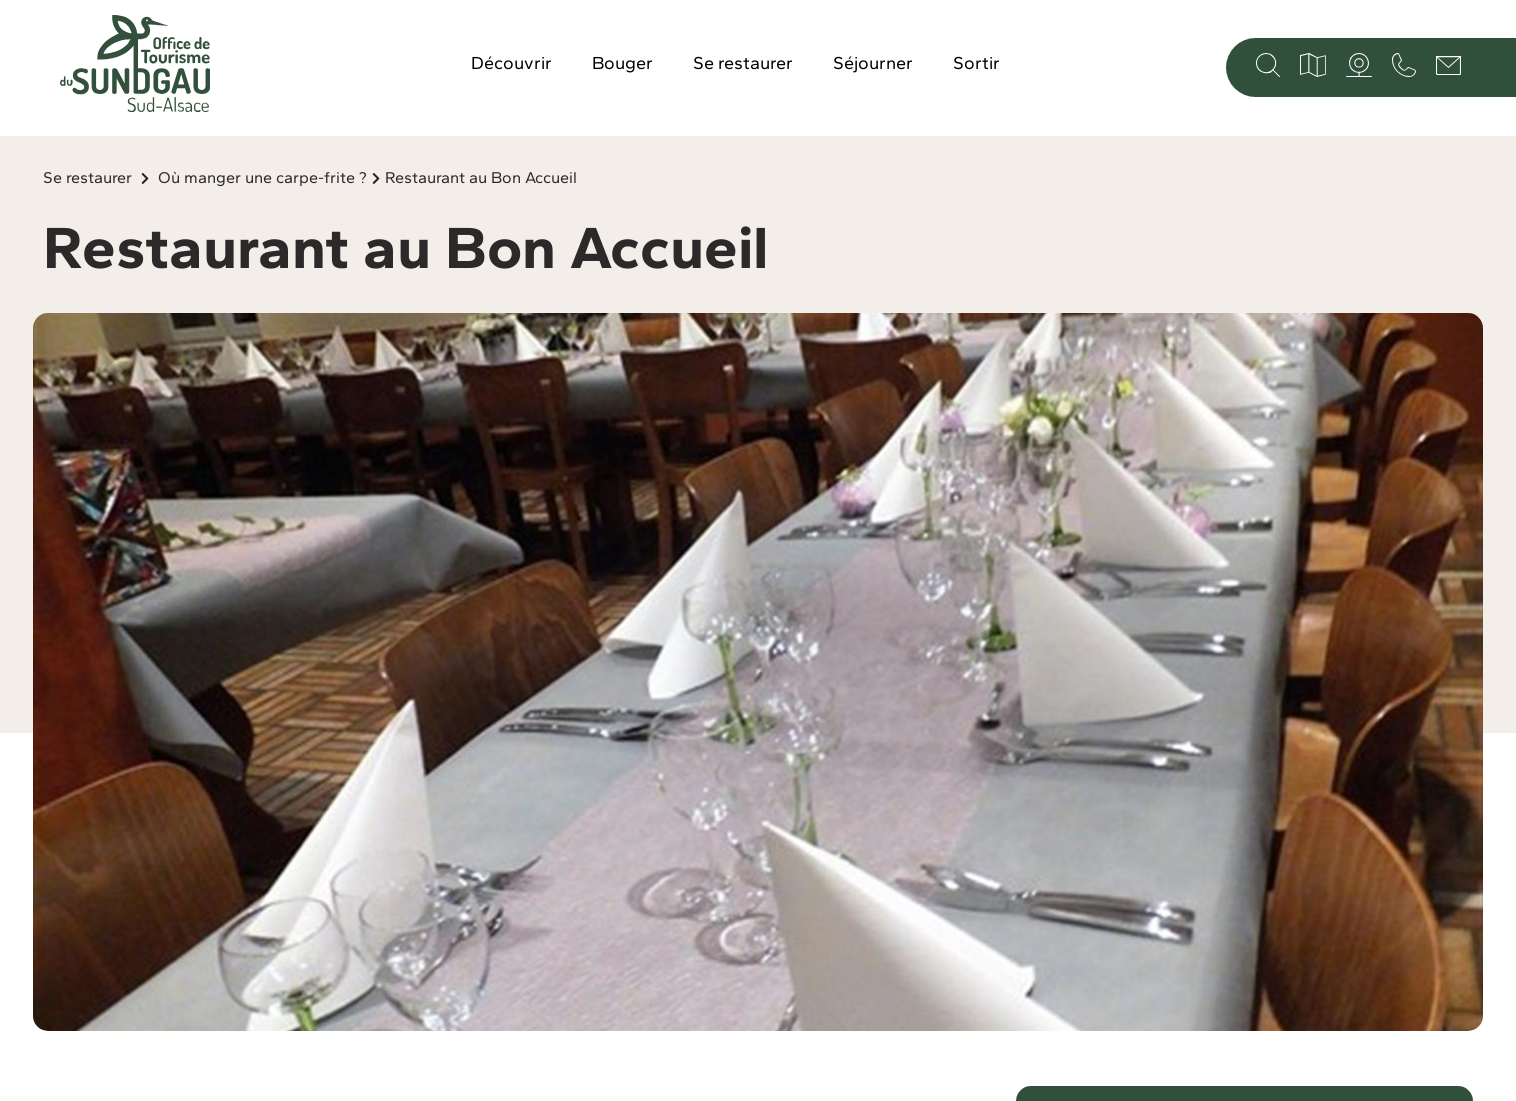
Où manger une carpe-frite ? (262, 177)
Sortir (976, 63)
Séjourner (873, 63)
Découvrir (511, 63)
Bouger (622, 63)
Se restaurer (743, 63)
